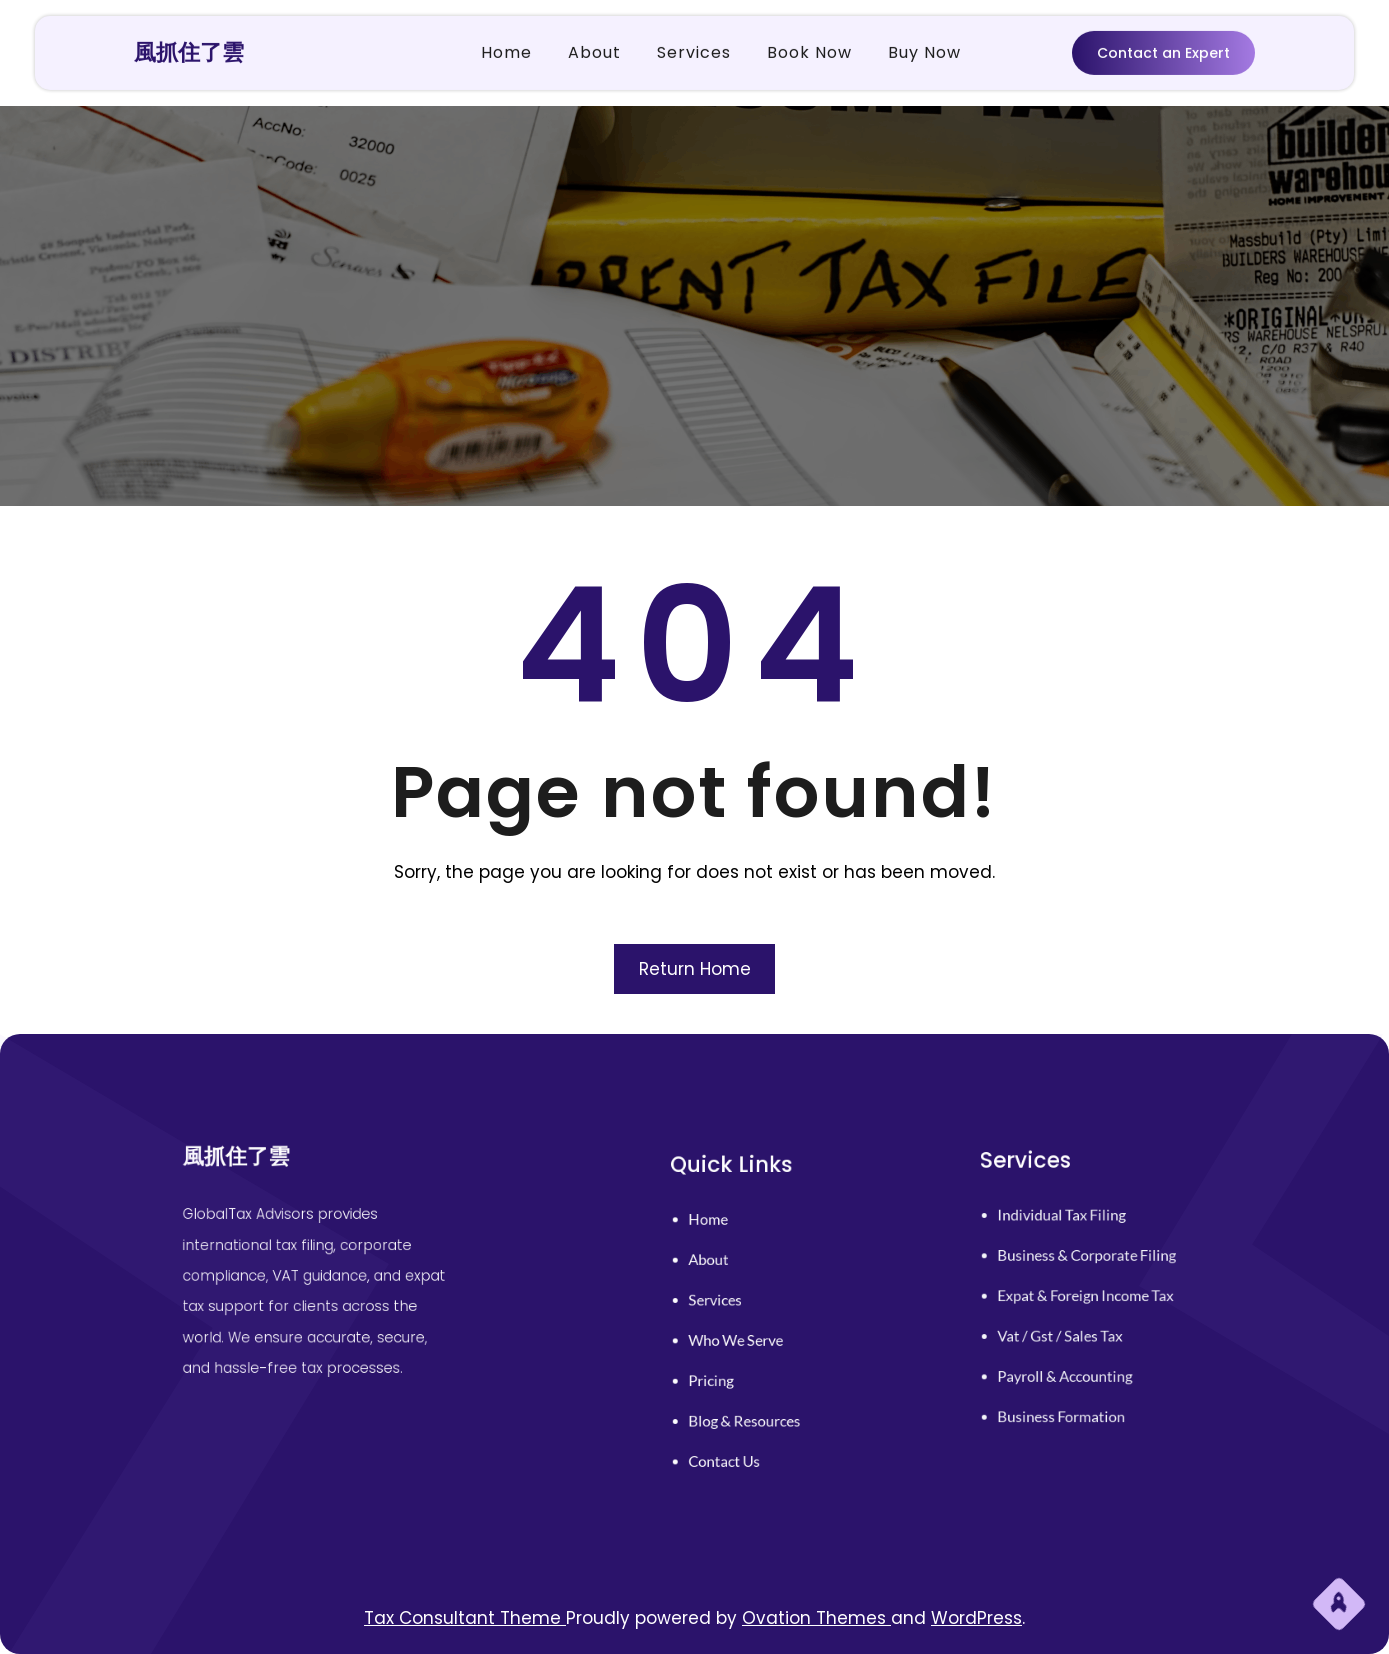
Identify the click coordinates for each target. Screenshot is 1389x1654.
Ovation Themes (816, 1618)
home (727, 1242)
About (727, 1274)
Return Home (695, 969)
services (732, 1305)
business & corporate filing (1090, 1265)
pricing (729, 1367)
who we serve (748, 1336)
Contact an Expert (1163, 51)
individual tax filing (1070, 1234)
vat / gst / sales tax (1069, 1327)
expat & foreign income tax (1089, 1296)
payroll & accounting (1073, 1358)
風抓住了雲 (189, 50)
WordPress (976, 1618)
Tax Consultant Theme (465, 1618)
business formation (1070, 1389)
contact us (739, 1429)
